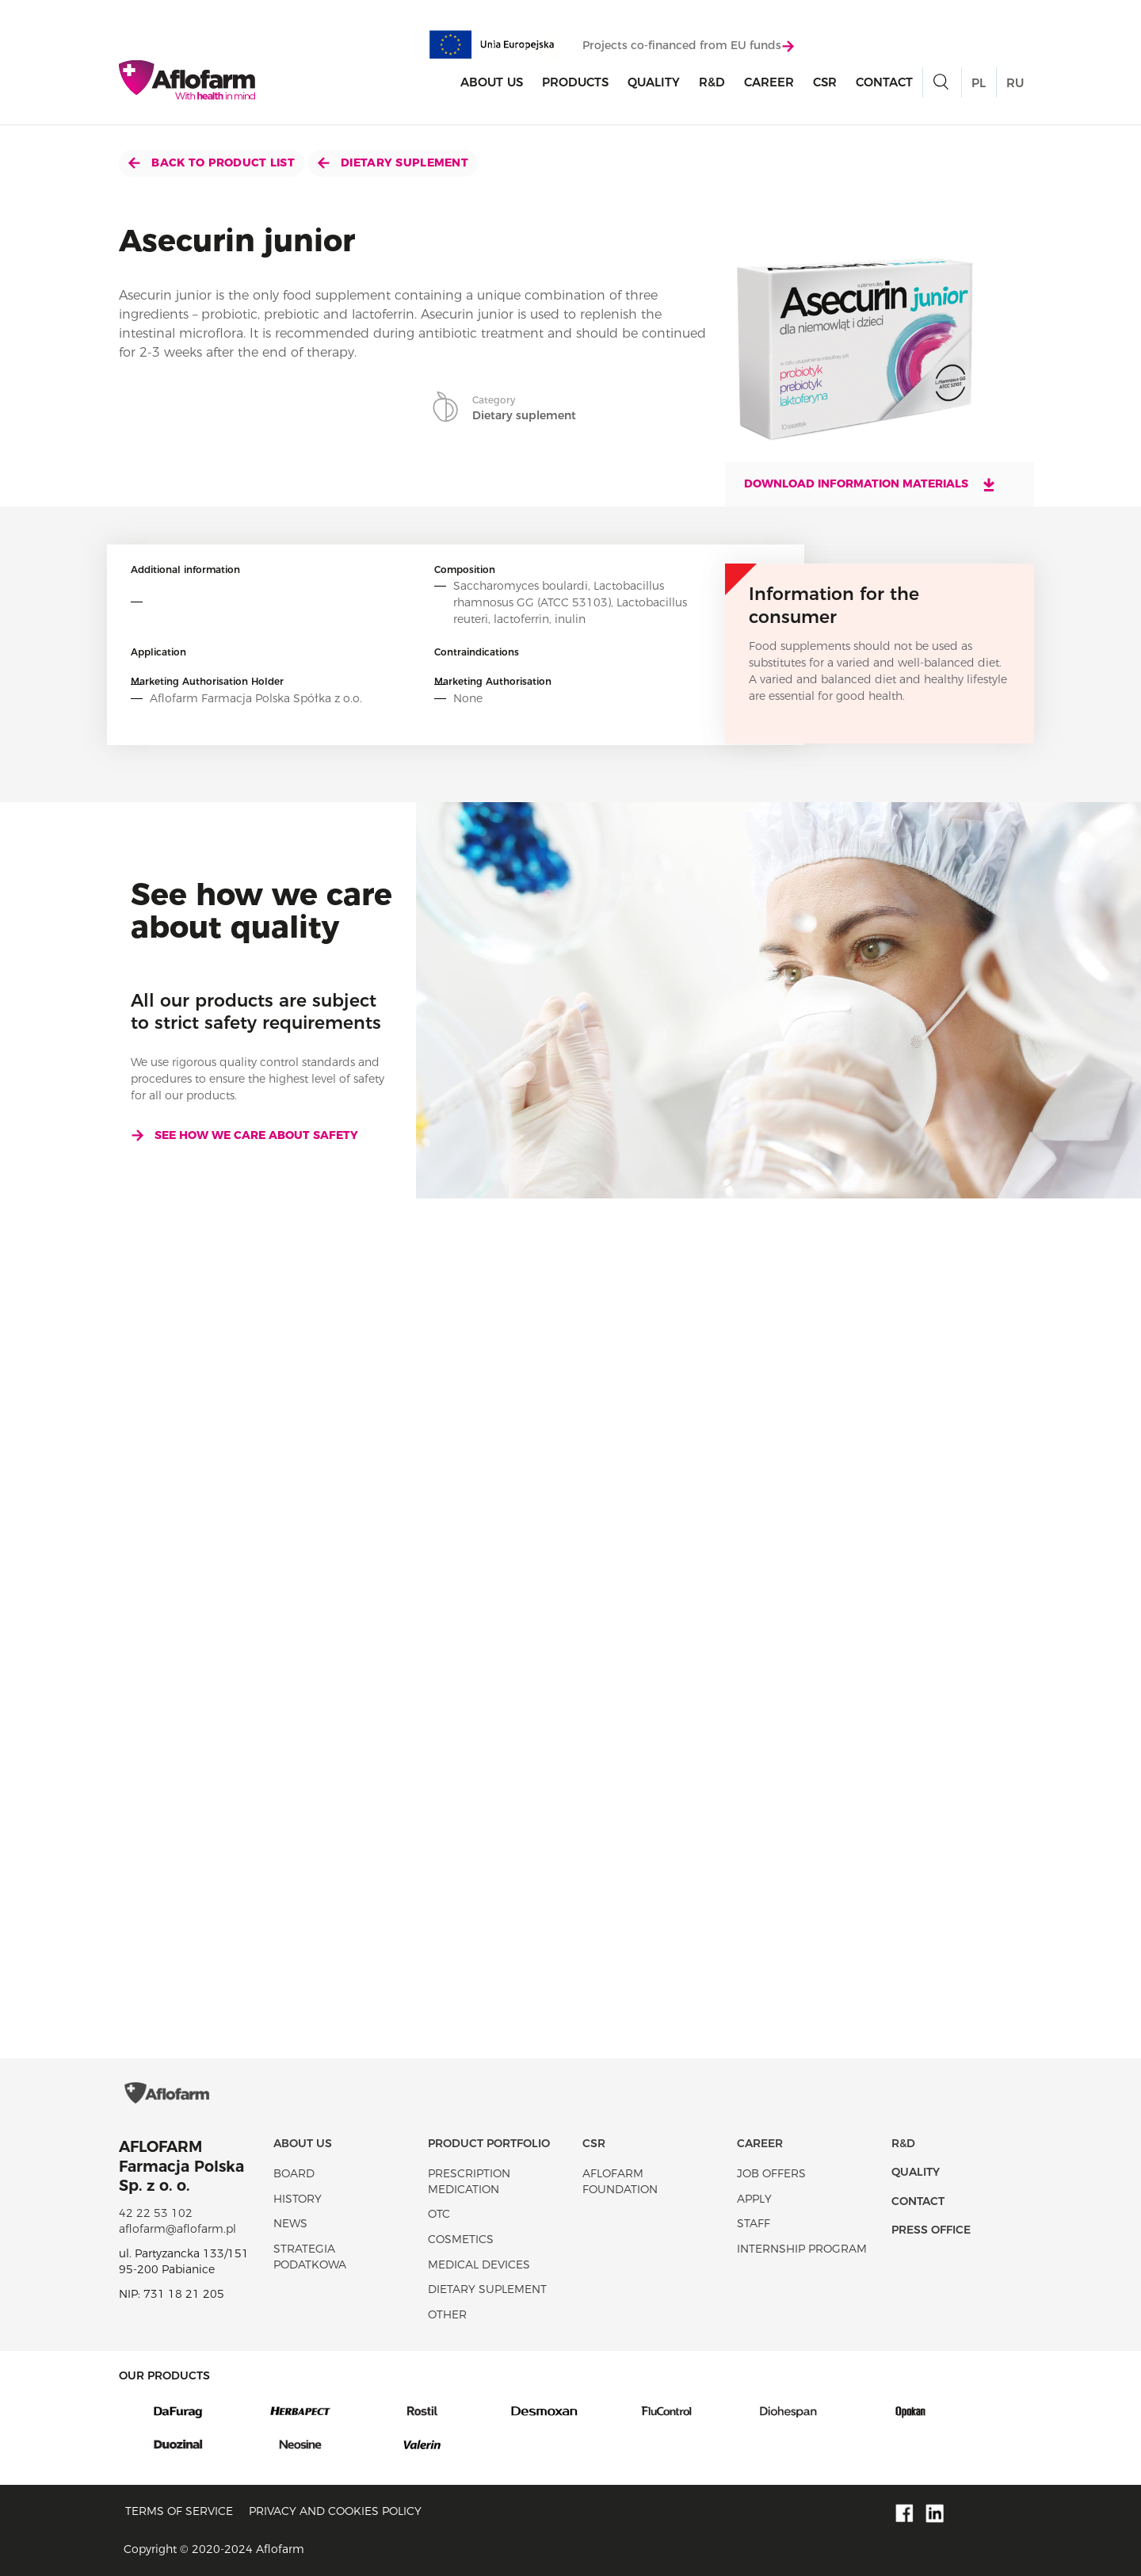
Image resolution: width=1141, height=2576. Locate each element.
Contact (884, 82)
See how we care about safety (244, 1135)
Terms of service (179, 2511)
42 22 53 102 (156, 2213)
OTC (439, 2214)
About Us (491, 82)
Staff (753, 2223)
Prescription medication (469, 2181)
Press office (931, 2229)
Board (294, 2173)
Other (447, 2314)
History (297, 2199)
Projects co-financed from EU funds (688, 45)
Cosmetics (461, 2239)
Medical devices (479, 2264)
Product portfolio (489, 2143)
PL (978, 82)
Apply (754, 2199)
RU (1015, 82)
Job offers (771, 2173)
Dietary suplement (393, 162)
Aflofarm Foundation (620, 2181)
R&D (712, 82)
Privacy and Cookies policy (335, 2511)
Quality (654, 82)
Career (769, 82)
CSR (825, 82)
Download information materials (870, 484)
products (575, 82)
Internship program (802, 2249)
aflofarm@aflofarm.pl (177, 2229)
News (290, 2223)
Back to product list (211, 162)
